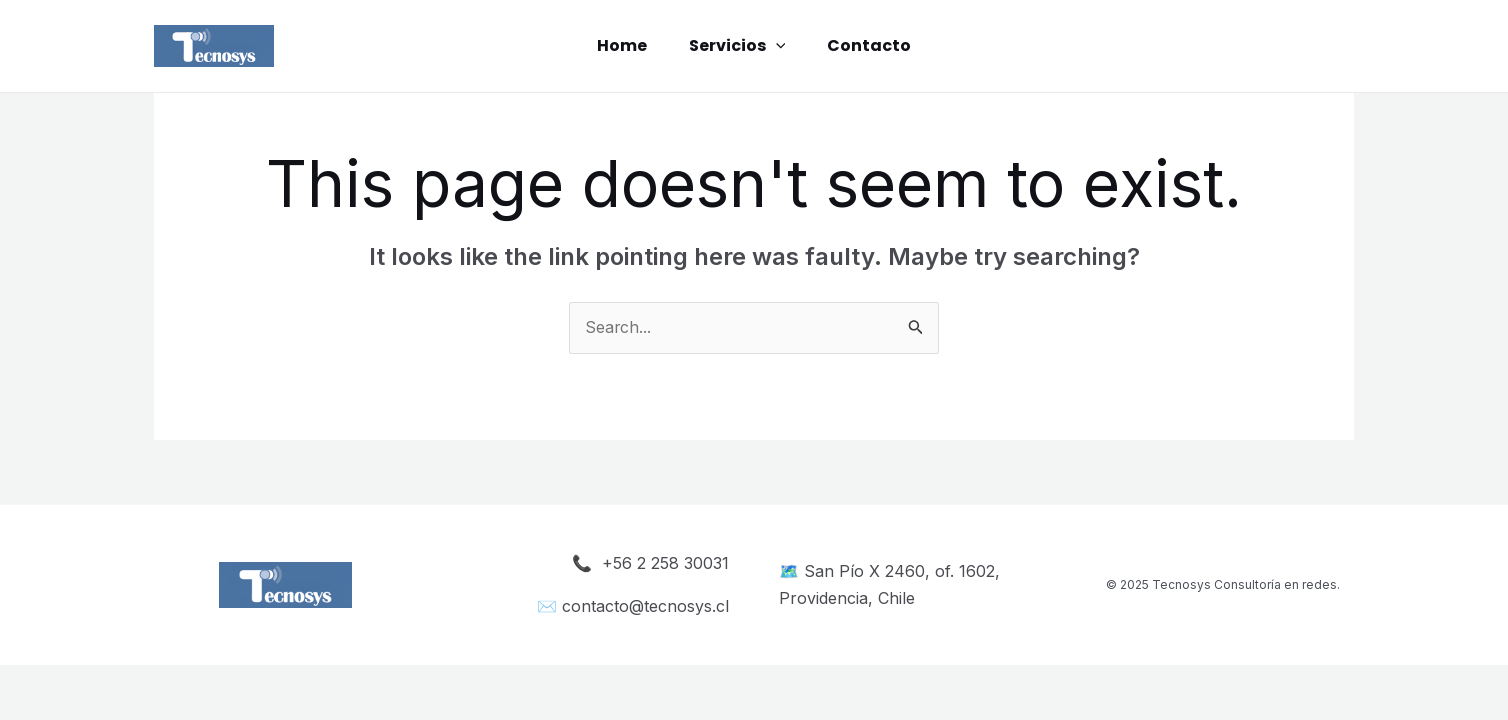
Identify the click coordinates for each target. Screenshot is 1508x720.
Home (616, 45)
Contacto (875, 45)
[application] (776, 46)
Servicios (737, 46)
